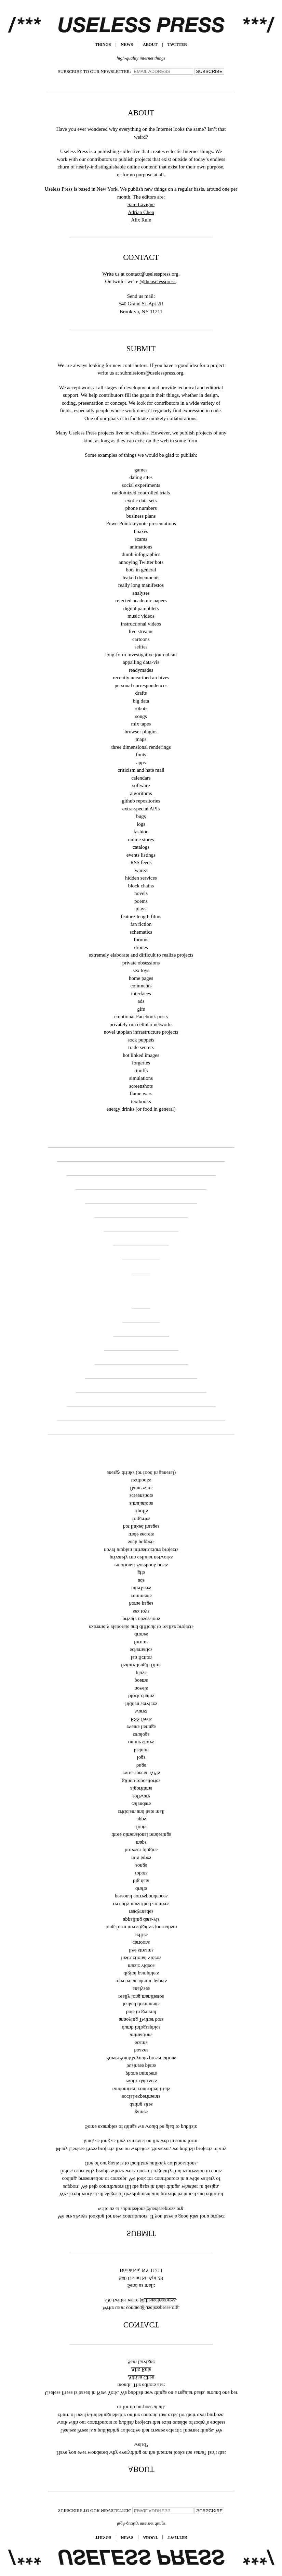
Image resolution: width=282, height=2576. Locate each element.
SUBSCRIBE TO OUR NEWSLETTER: (95, 71)
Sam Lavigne (141, 204)
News (127, 44)
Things (103, 44)
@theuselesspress (157, 281)
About (150, 44)
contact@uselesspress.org (152, 274)
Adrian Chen (141, 212)
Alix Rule (141, 220)
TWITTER (177, 44)
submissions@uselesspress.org (151, 373)
